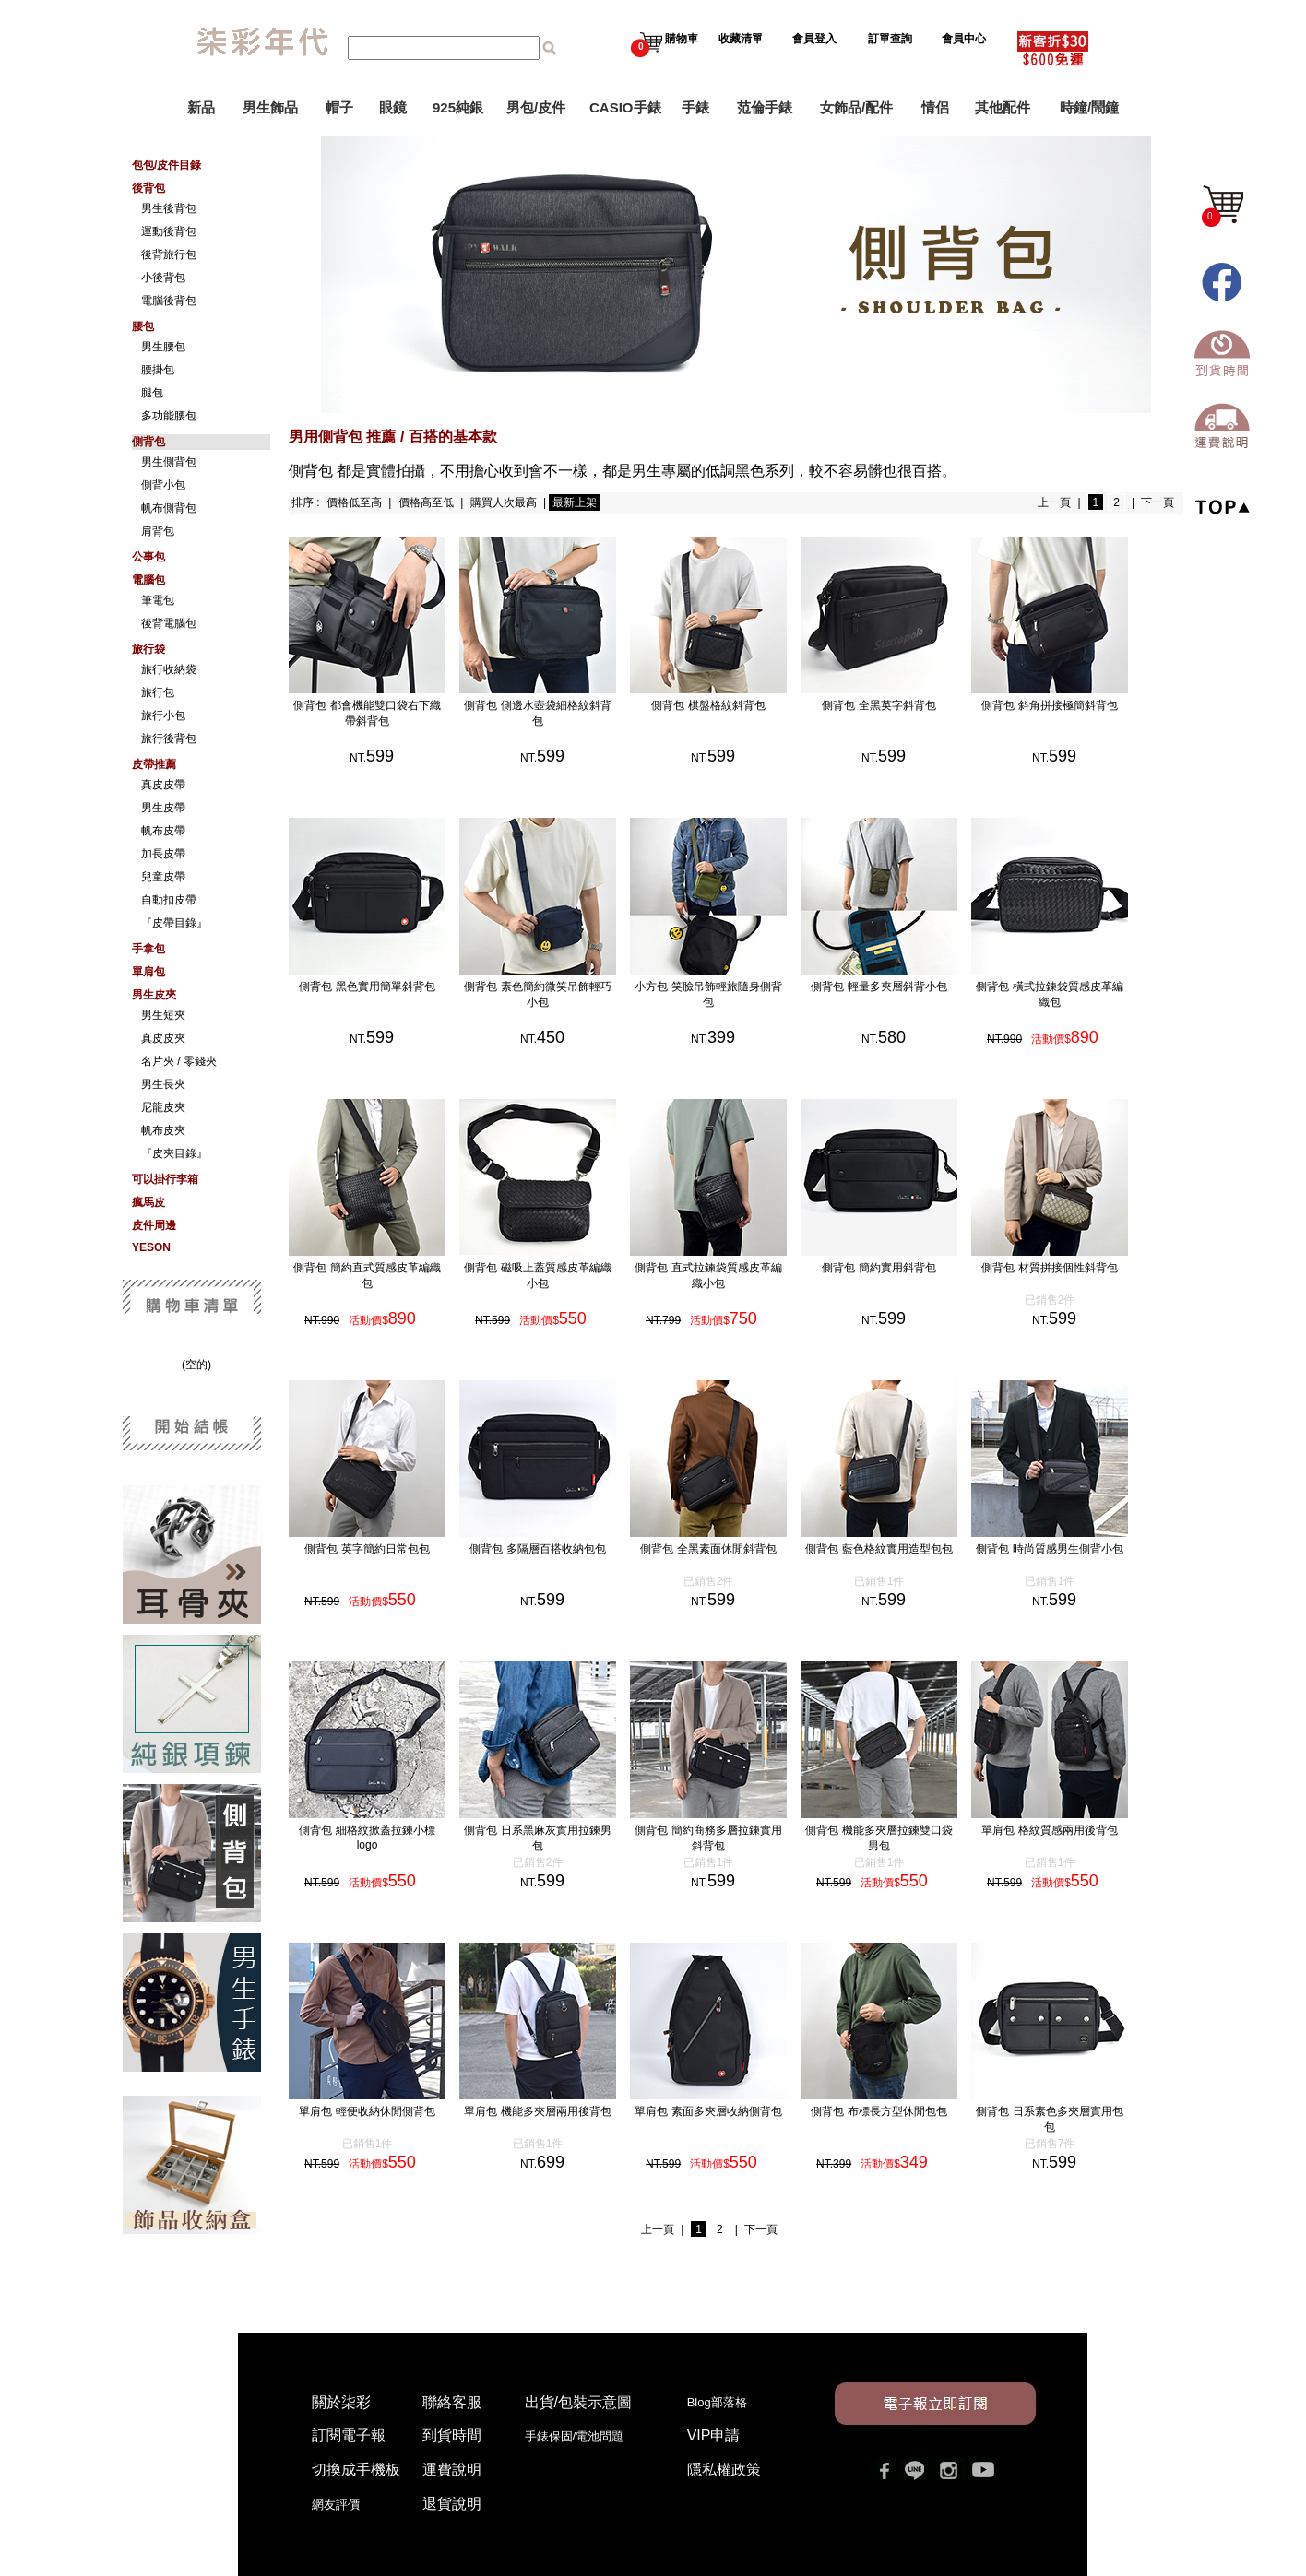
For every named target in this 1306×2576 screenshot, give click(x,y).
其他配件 (1002, 107)
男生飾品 (270, 107)
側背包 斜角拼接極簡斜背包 (1067, 705)
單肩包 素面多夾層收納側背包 (726, 2111)
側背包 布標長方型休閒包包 (897, 2111)
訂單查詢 (891, 38)
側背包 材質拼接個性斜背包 (1067, 1267)
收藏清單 (742, 38)
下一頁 (1157, 502)
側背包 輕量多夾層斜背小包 (897, 986)
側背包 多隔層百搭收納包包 (555, 1548)
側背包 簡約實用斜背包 (897, 1267)
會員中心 (965, 38)
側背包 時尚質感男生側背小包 (1067, 1548)
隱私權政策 (724, 2469)
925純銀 (458, 107)
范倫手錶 (764, 107)
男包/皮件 (535, 107)
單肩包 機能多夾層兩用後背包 (555, 2111)
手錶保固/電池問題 (580, 2436)
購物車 (664, 38)
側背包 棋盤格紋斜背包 (726, 705)
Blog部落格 (717, 2402)
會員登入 (814, 38)
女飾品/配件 (856, 107)
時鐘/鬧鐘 (1089, 107)
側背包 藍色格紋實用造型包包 (897, 1548)
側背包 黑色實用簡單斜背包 (385, 986)
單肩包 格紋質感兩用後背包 (1067, 1830)
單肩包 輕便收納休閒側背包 (385, 2111)
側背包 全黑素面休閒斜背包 (726, 1548)
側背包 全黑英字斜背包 (897, 705)
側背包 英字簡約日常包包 (385, 1548)
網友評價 (336, 2504)
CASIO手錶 (625, 107)
